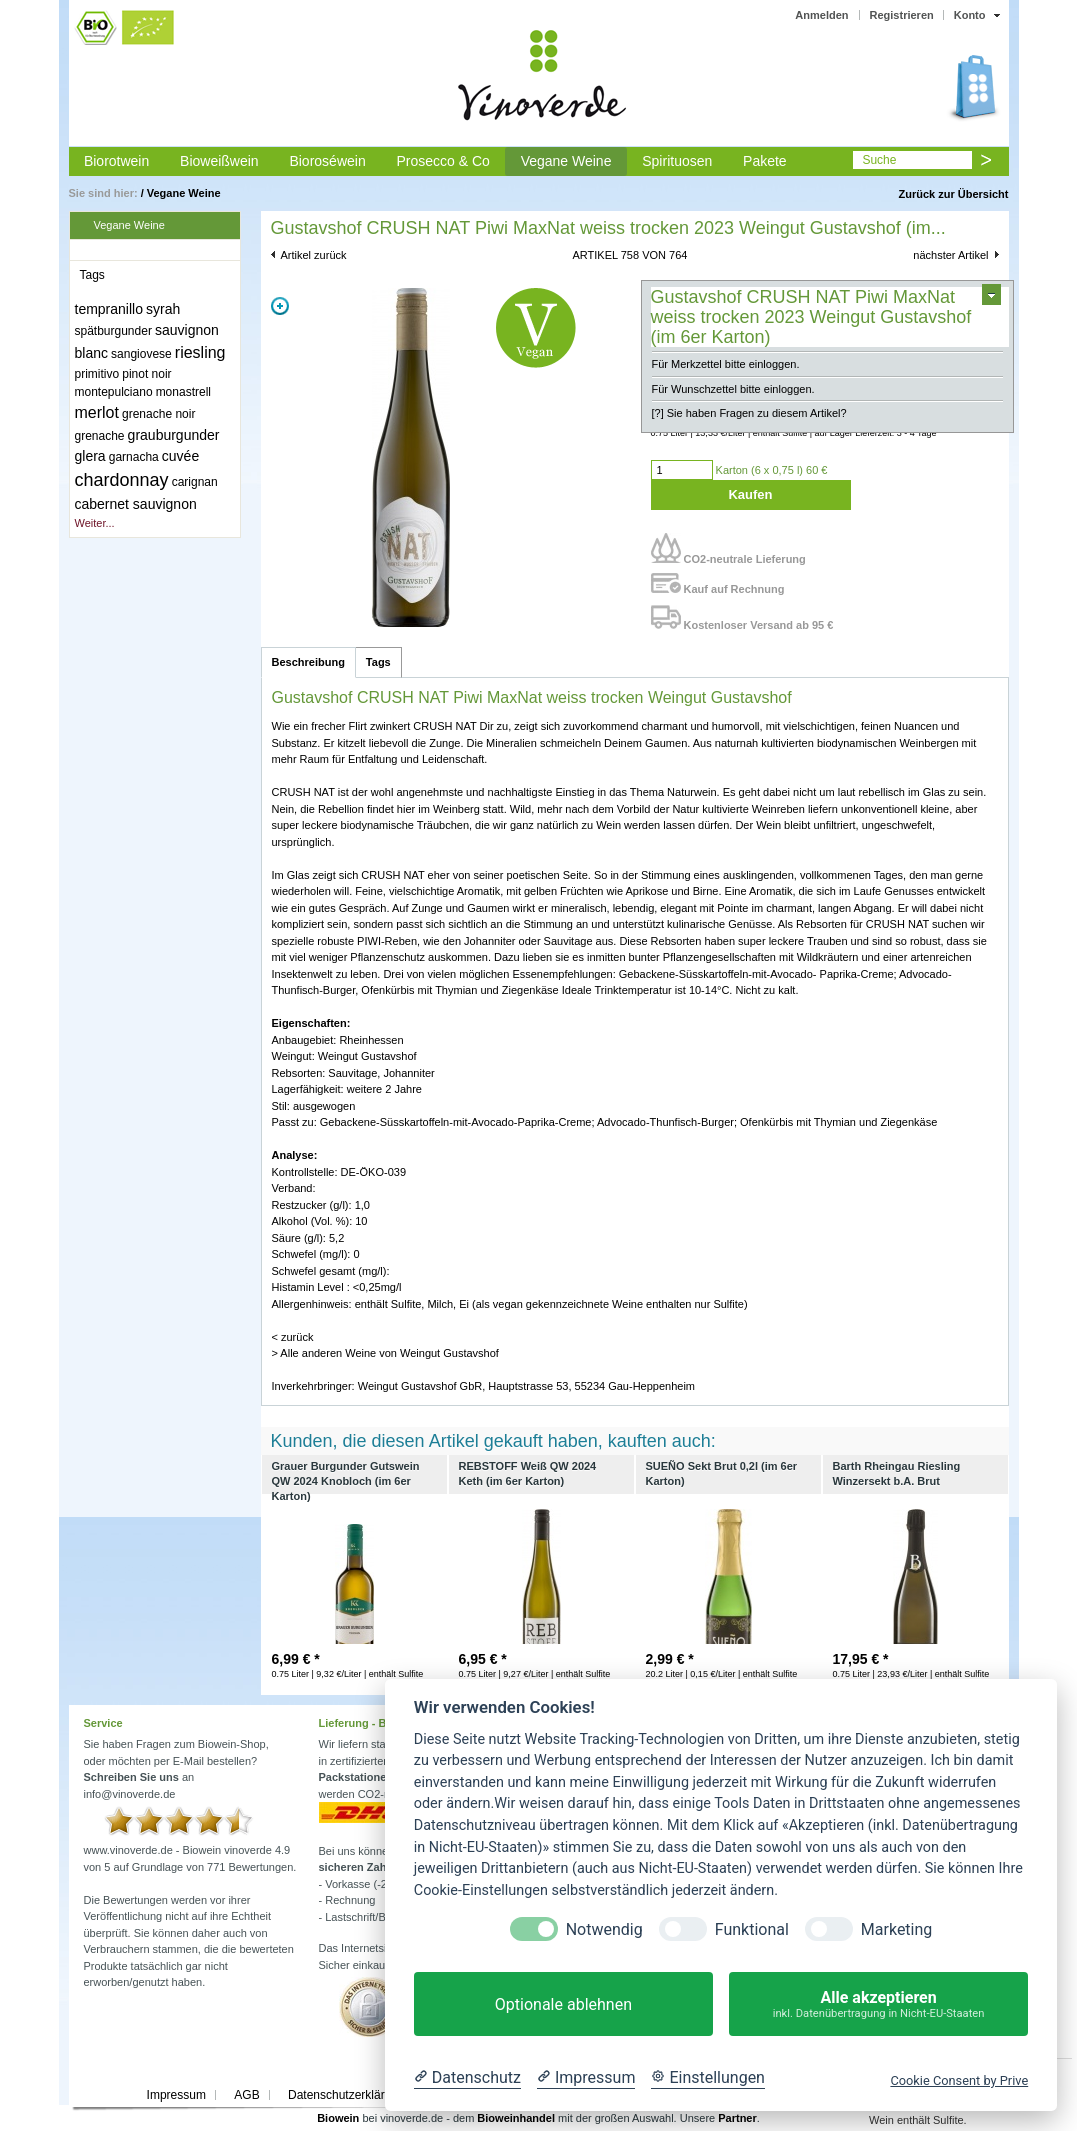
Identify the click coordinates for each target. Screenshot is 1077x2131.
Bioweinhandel (516, 2118)
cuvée (180, 456)
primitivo (97, 374)
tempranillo (109, 309)
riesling (200, 352)
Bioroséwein (327, 161)
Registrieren (902, 15)
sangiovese (141, 354)
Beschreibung (308, 662)
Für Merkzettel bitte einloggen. (726, 364)
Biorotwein (116, 161)
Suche (879, 160)
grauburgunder (174, 435)
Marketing (896, 1929)
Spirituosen (677, 161)
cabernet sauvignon (136, 504)
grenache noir (158, 414)
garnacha (134, 457)
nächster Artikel (950, 255)
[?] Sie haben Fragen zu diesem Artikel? (749, 413)
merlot (97, 412)
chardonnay (122, 480)
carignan (195, 482)
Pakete (765, 161)
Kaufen (750, 494)
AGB (246, 2095)
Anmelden (821, 15)
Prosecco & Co (442, 161)
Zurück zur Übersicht (953, 194)
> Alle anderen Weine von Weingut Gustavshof (385, 1353)
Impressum (176, 2095)
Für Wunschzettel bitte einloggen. (733, 389)
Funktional (752, 1929)
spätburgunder (113, 331)
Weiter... (95, 523)
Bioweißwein (219, 161)
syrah (163, 309)
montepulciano (114, 392)
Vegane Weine (566, 161)
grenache (100, 436)
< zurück (293, 1337)
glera (90, 456)
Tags (378, 662)
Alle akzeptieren (878, 2004)
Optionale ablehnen (563, 2004)
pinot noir (146, 374)
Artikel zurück (314, 255)
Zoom (280, 306)
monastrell (183, 392)
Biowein (338, 2118)
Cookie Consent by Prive (959, 2080)
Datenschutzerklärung (346, 2095)
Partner (737, 2118)
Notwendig (604, 1929)
